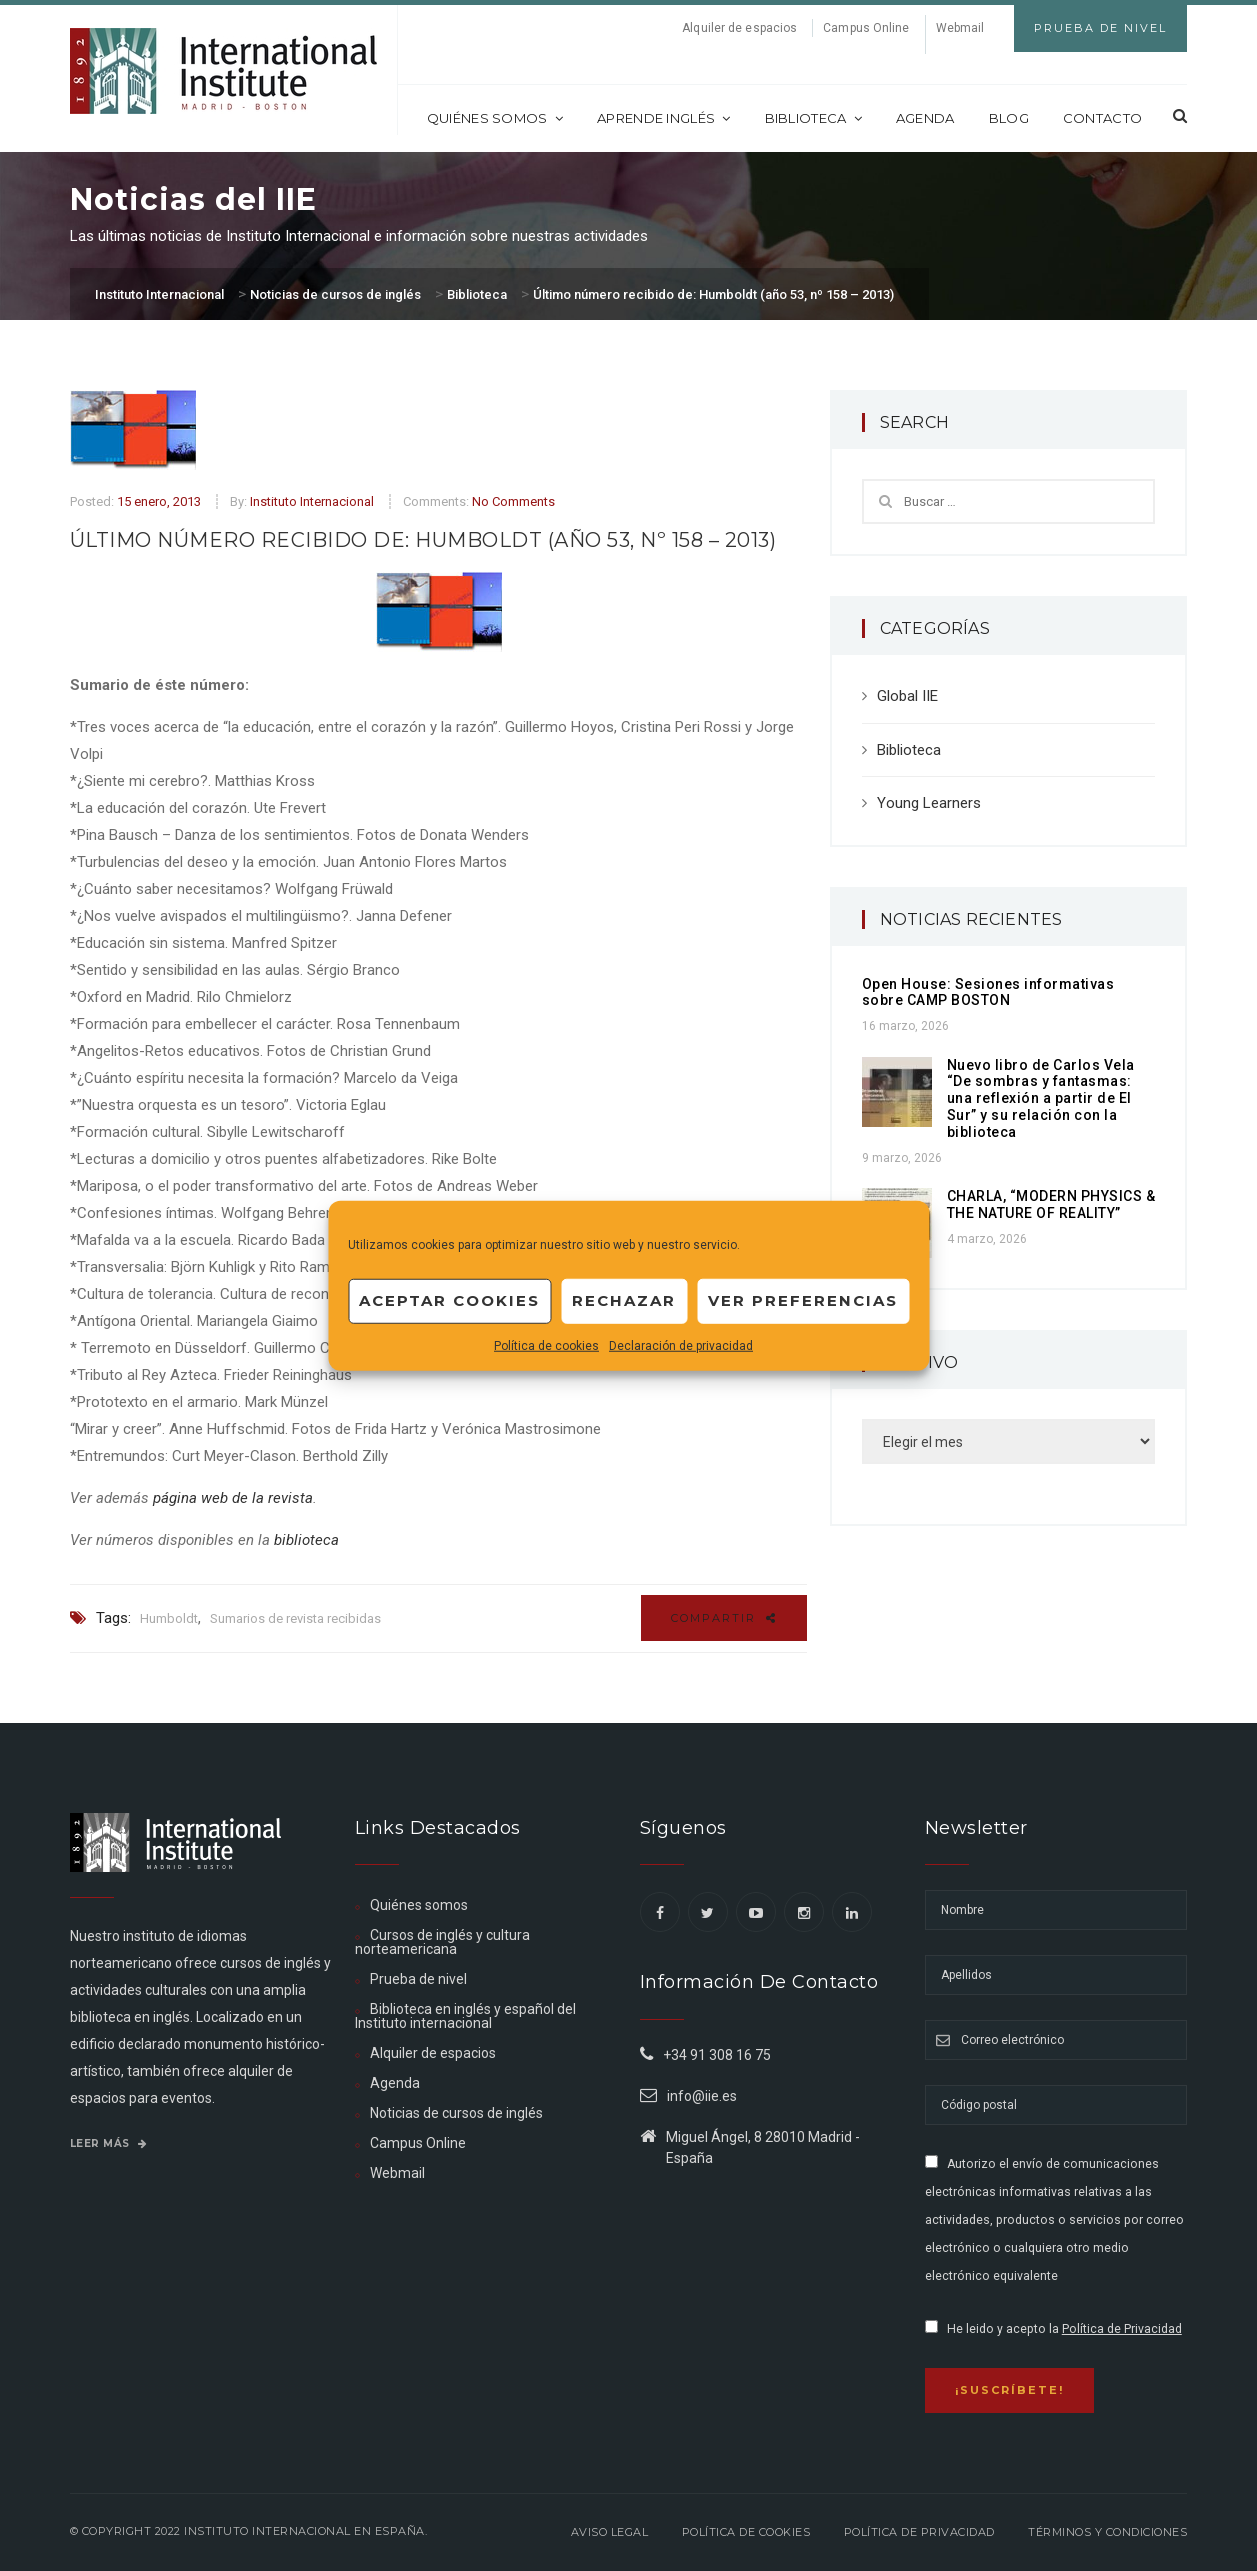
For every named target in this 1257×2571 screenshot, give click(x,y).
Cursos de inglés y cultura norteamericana (442, 1942)
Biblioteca (813, 118)
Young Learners (929, 803)
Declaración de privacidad (681, 1345)
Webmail (960, 28)
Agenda (925, 118)
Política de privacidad (919, 2532)
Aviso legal (610, 2532)
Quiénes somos (495, 118)
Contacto (1102, 118)
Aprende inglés (664, 118)
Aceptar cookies (449, 1300)
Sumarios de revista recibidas (295, 1618)
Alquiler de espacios (739, 28)
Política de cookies (546, 1345)
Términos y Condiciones (1107, 2532)
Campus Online (866, 28)
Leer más (109, 2143)
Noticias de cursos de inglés (456, 2113)
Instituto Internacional (312, 501)
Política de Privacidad (1122, 2329)
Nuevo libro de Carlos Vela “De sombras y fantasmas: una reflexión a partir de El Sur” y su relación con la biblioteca (1041, 1098)
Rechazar (624, 1300)
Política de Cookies (746, 2532)
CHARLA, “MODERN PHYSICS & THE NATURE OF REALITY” (1051, 1204)
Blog (1009, 118)
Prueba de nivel (418, 1979)
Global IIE (907, 696)
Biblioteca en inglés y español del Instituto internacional (465, 2016)
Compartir (724, 1618)
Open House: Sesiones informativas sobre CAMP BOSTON (988, 992)
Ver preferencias (803, 1300)
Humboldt (169, 1618)
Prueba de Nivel (1100, 28)
